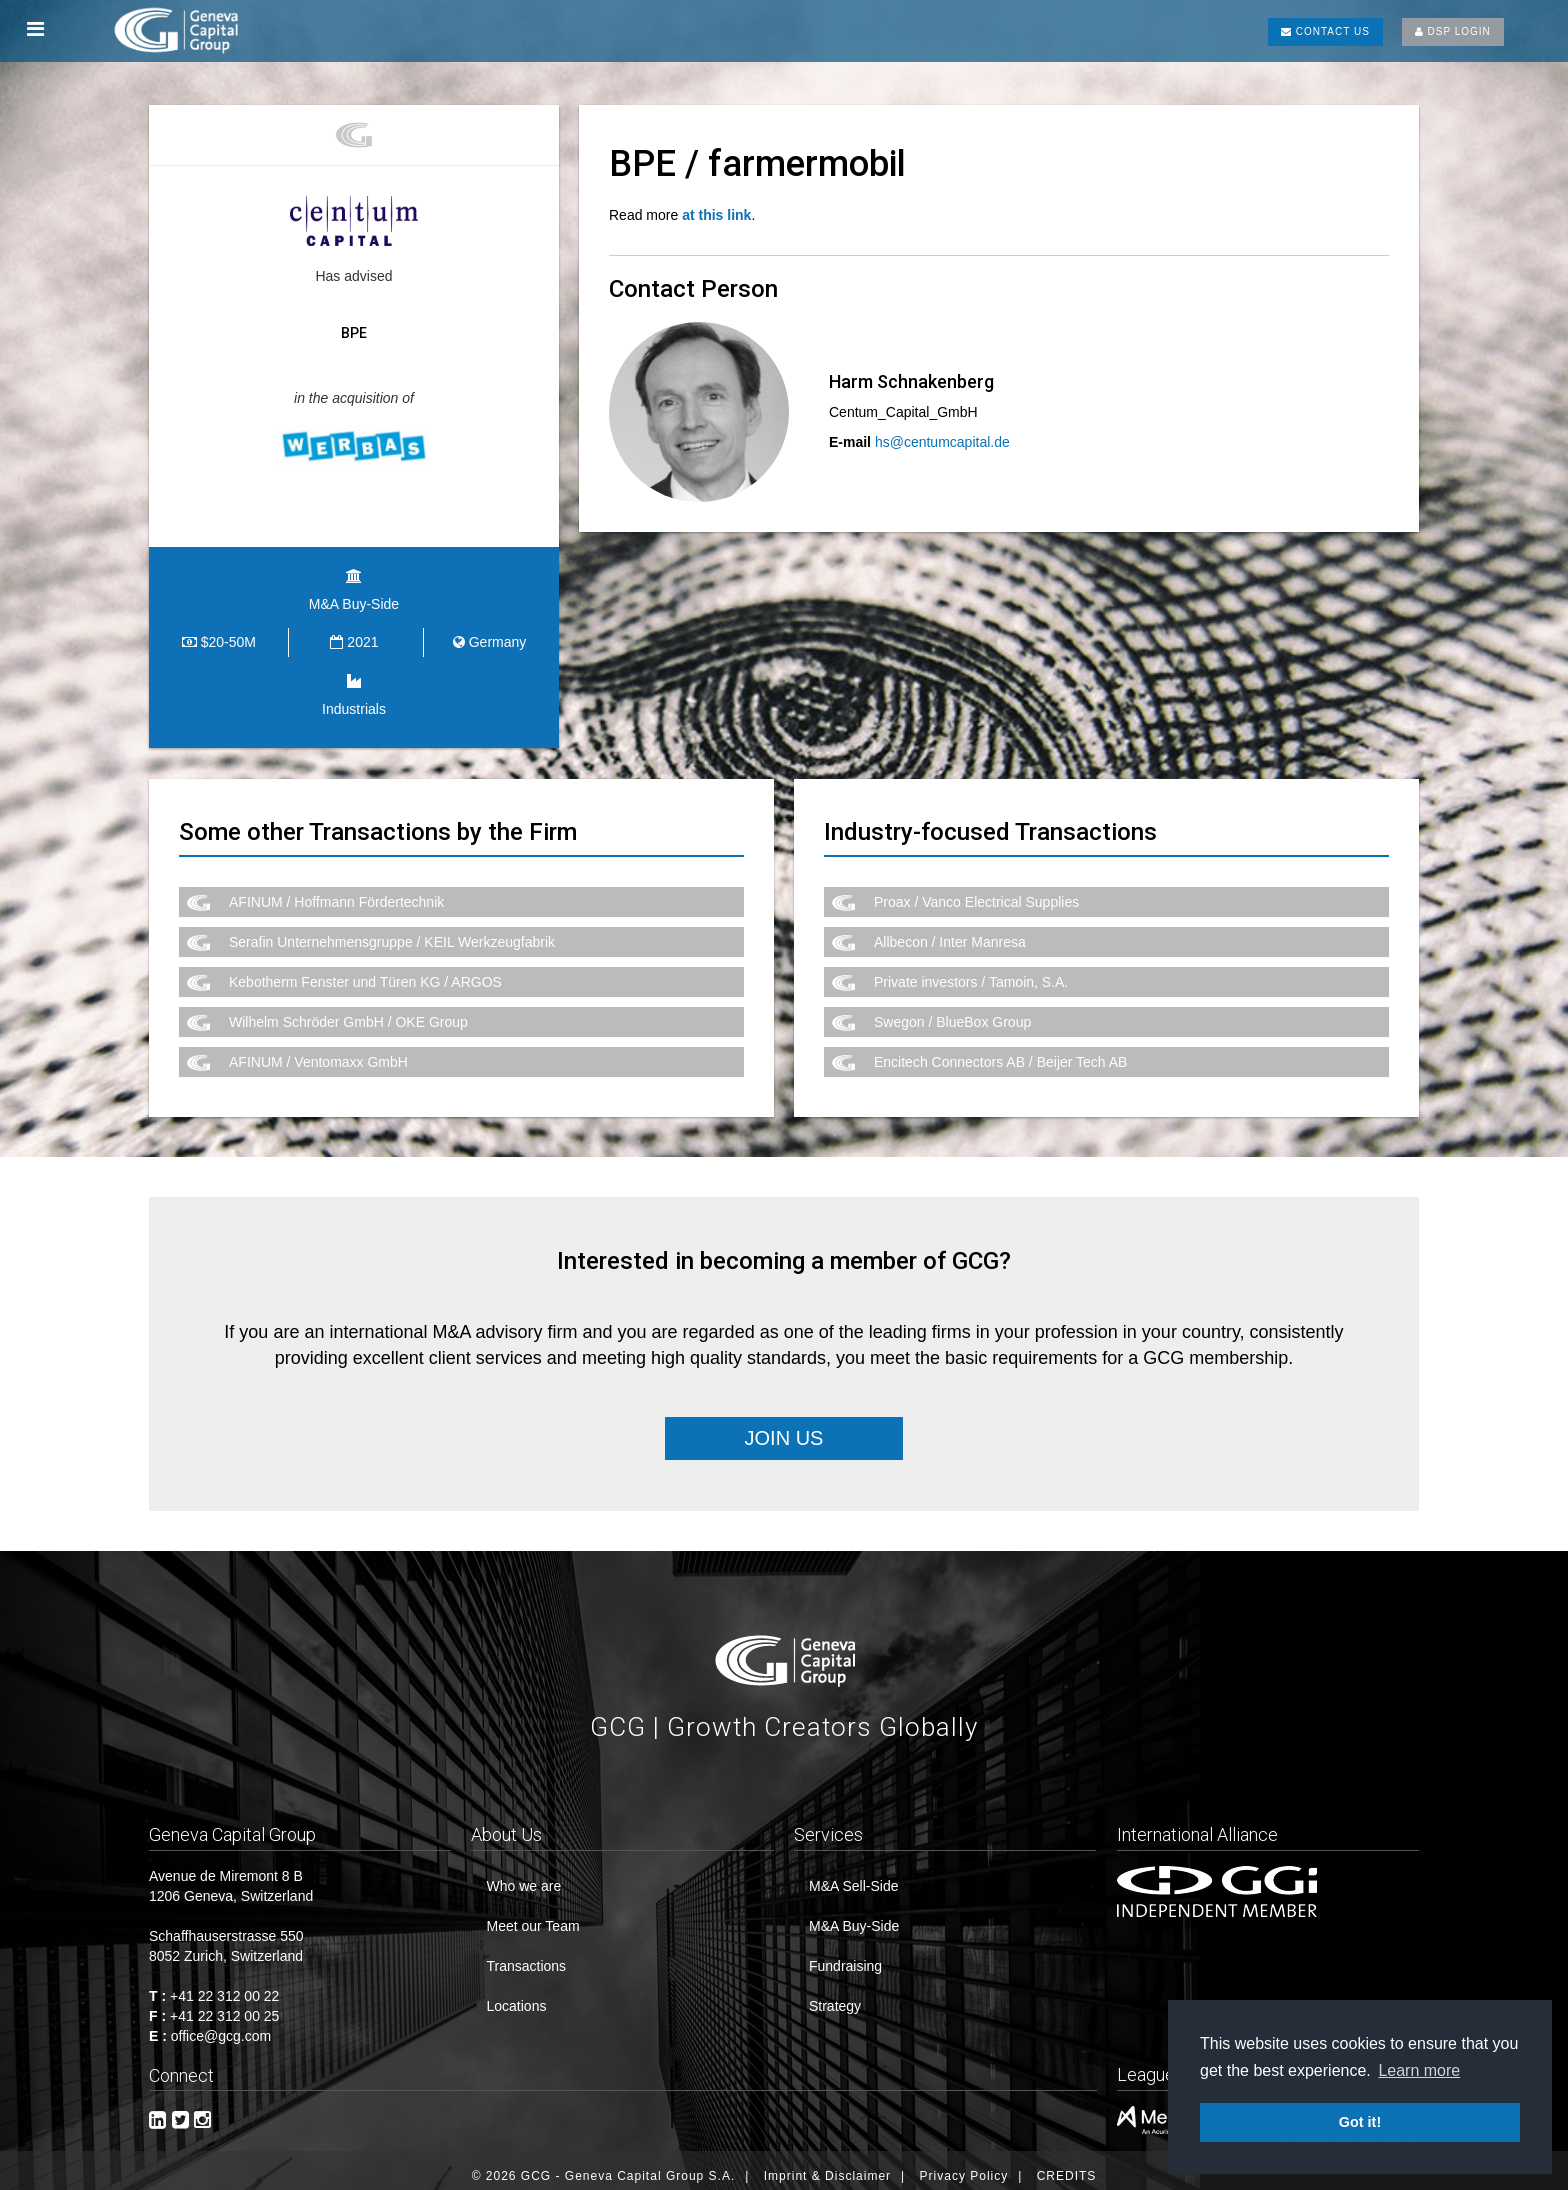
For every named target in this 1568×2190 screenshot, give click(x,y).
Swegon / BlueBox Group (952, 1011)
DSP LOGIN (1453, 31)
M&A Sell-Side (853, 1875)
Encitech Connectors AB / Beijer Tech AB (1000, 1051)
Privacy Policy (964, 2165)
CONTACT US (1325, 31)
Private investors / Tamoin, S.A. (971, 971)
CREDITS (1067, 2165)
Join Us (784, 1428)
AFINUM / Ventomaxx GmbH (318, 1051)
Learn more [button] (1419, 2070)
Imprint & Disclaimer (827, 2165)
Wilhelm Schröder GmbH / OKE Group (348, 1011)
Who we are (523, 1875)
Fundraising (845, 1955)
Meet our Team (532, 1915)
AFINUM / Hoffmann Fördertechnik (336, 891)
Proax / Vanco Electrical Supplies (976, 891)
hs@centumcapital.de (942, 442)
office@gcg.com (221, 2025)
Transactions (526, 1955)
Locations (516, 1995)
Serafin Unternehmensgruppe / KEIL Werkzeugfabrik (392, 931)
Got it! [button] (1360, 2122)
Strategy (835, 1995)
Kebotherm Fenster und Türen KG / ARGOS (365, 971)
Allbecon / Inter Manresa (950, 931)
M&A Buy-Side (854, 1915)
